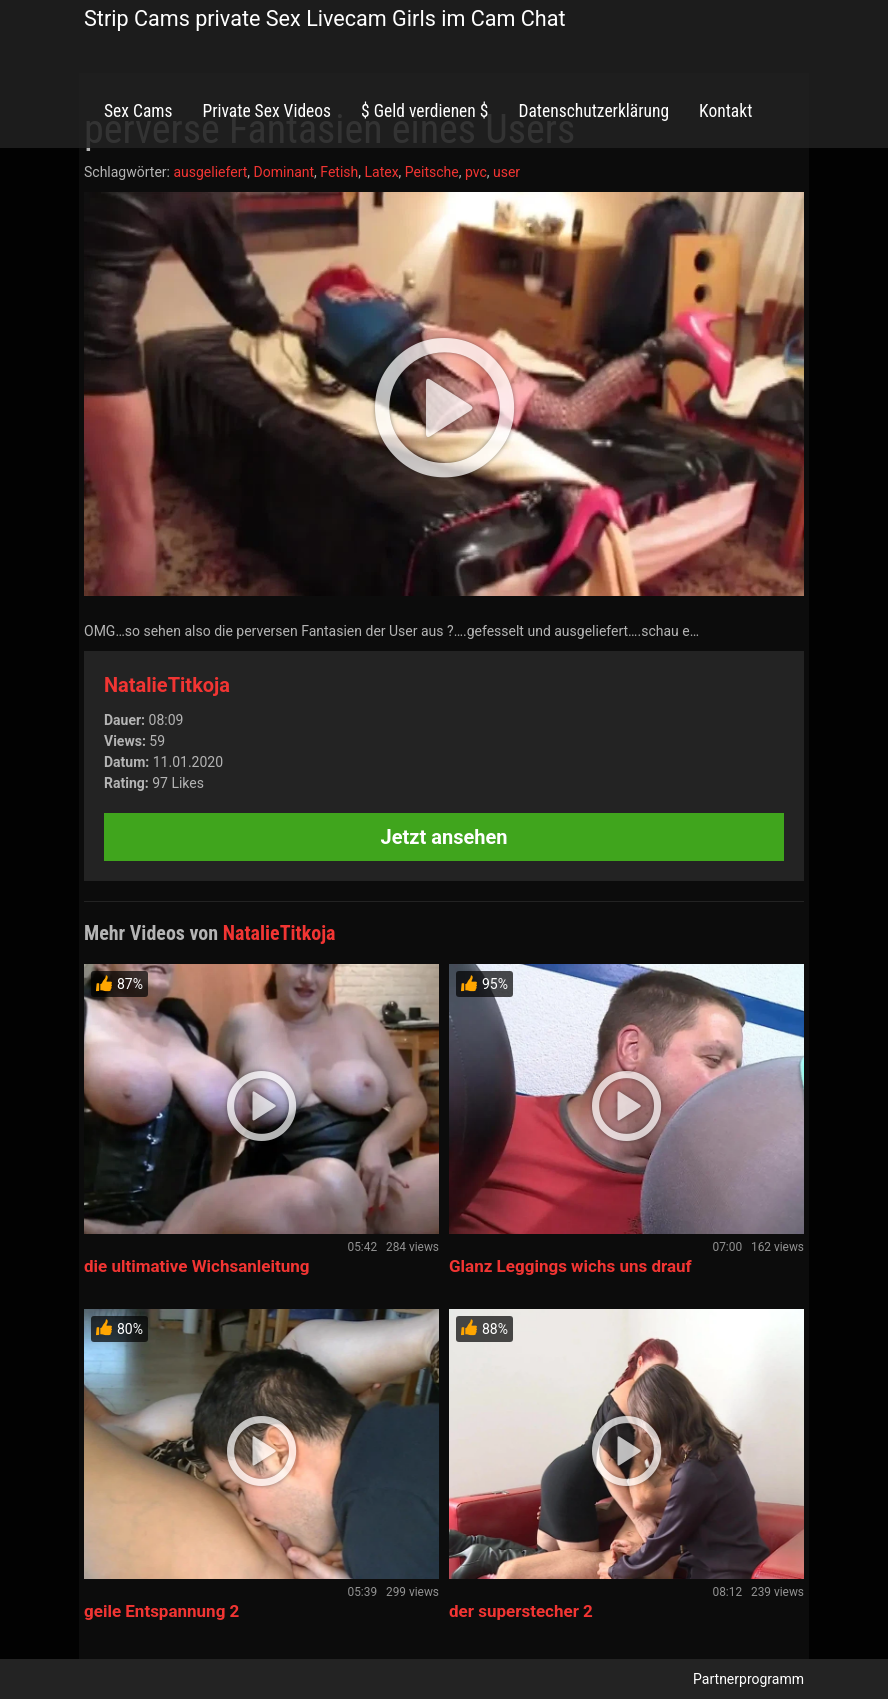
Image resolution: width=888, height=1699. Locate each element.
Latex (381, 172)
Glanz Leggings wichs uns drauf (570, 1266)
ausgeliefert (210, 172)
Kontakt (725, 111)
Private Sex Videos (266, 111)
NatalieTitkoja (167, 685)
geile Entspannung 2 (161, 1611)
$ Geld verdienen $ (424, 111)
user (506, 172)
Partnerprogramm (748, 1679)
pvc (476, 172)
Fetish (339, 172)
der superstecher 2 (521, 1611)
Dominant (284, 172)
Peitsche (432, 172)
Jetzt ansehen (444, 837)
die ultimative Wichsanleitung (197, 1266)
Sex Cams (138, 111)
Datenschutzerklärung (593, 111)
